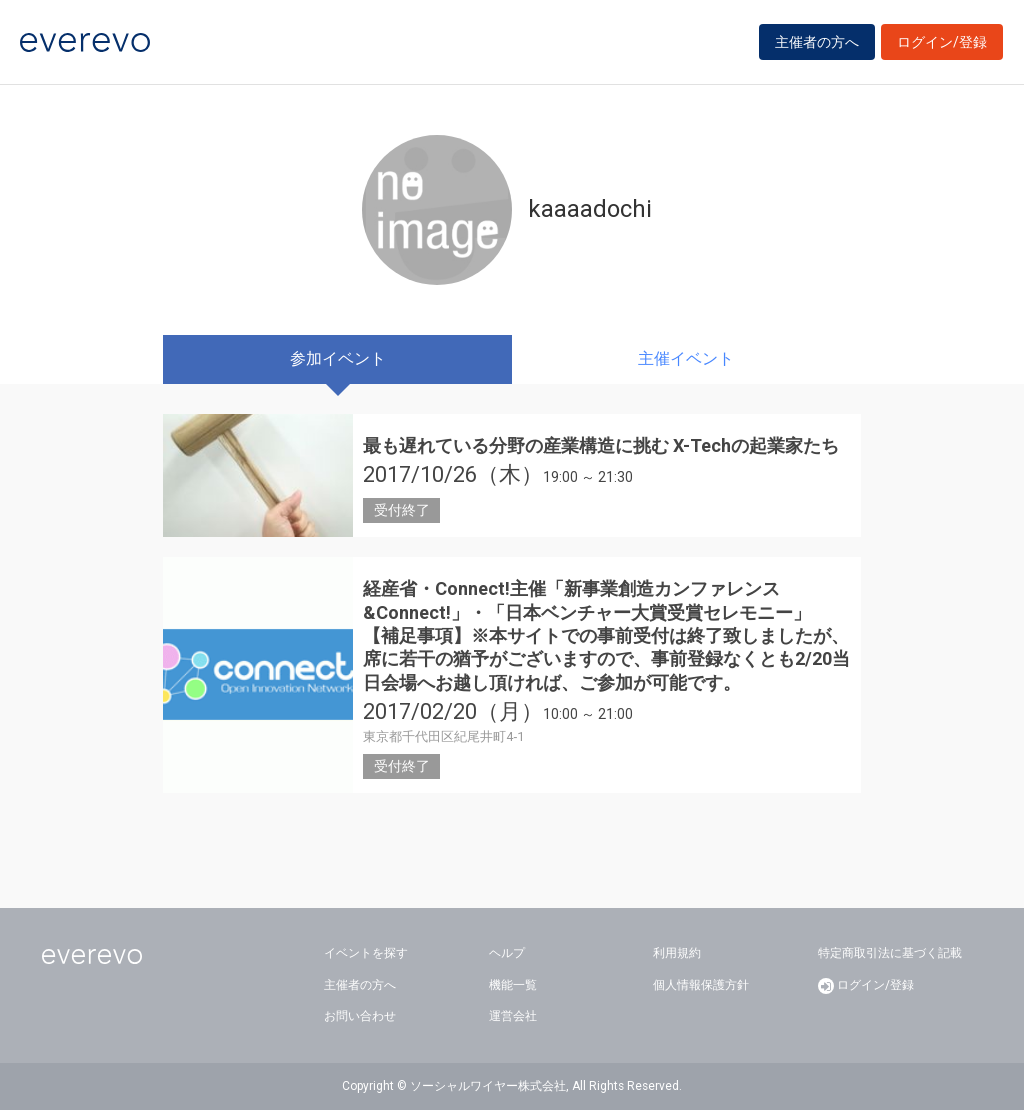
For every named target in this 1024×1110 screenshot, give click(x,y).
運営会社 (513, 1016)
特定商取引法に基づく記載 (890, 953)
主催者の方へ (817, 42)
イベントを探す (366, 953)
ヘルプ (507, 953)
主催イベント (686, 358)
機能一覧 (513, 985)
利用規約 (677, 953)
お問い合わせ (360, 1016)
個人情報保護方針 (701, 985)
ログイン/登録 (942, 42)
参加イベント (338, 358)
